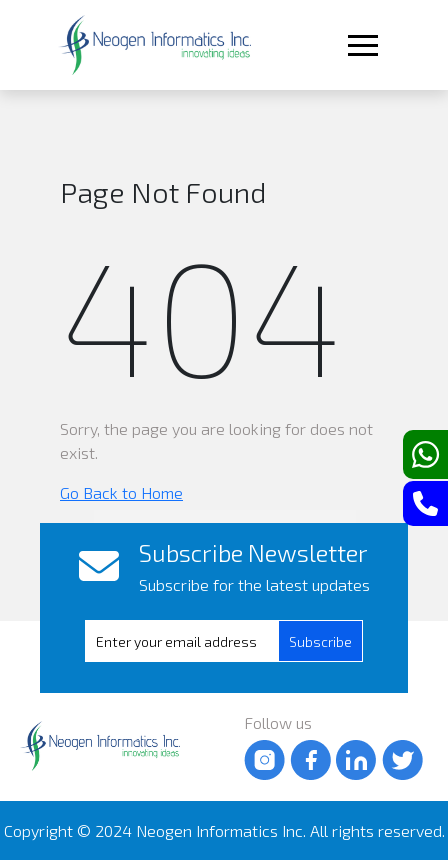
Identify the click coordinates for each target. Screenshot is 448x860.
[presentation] (198, 641)
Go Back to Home (121, 492)
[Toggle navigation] (361, 45)
